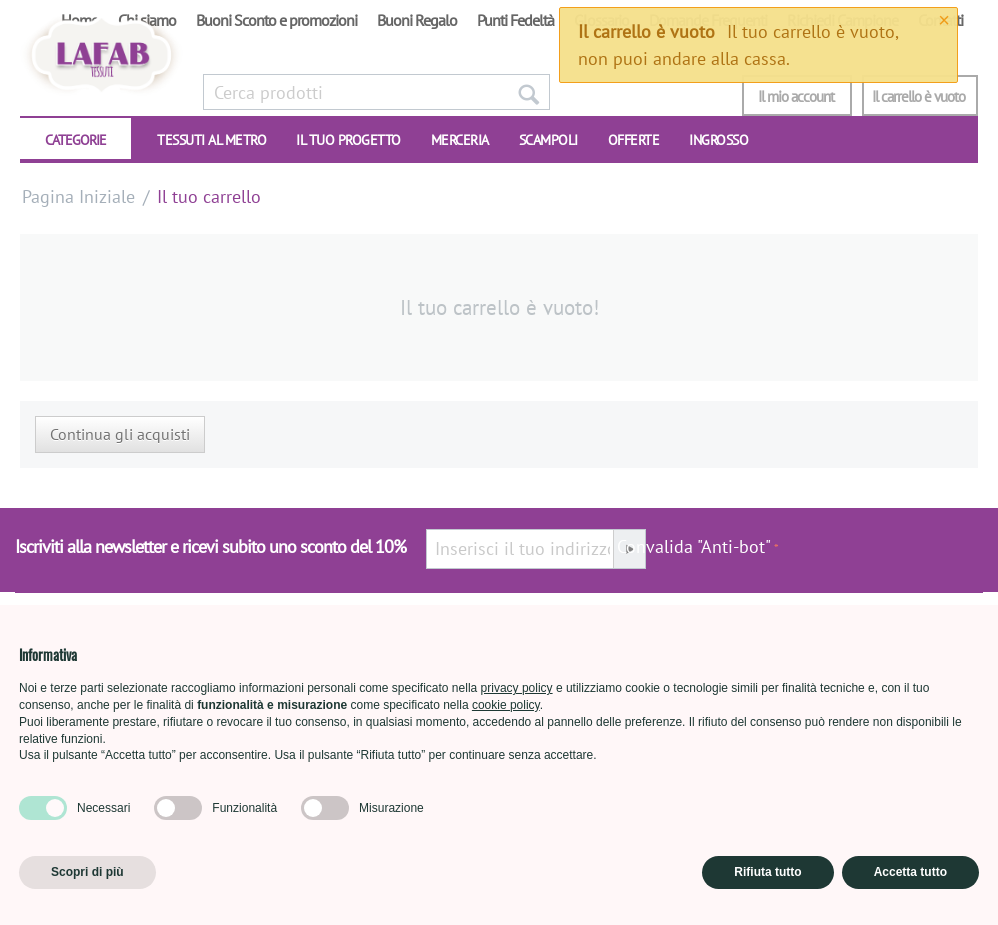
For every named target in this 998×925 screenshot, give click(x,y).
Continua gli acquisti (120, 434)
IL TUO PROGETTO (348, 140)
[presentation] (881, 557)
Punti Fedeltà (515, 20)
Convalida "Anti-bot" (694, 546)
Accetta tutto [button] (910, 872)
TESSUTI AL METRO (211, 140)
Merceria (460, 140)
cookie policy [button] (506, 705)
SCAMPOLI (548, 140)
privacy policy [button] (517, 688)
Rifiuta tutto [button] (767, 872)
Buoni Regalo (417, 20)
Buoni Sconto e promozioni (276, 20)
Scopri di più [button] (87, 872)
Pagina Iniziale (78, 196)
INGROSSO (718, 140)
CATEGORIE (75, 140)
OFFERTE (634, 140)
